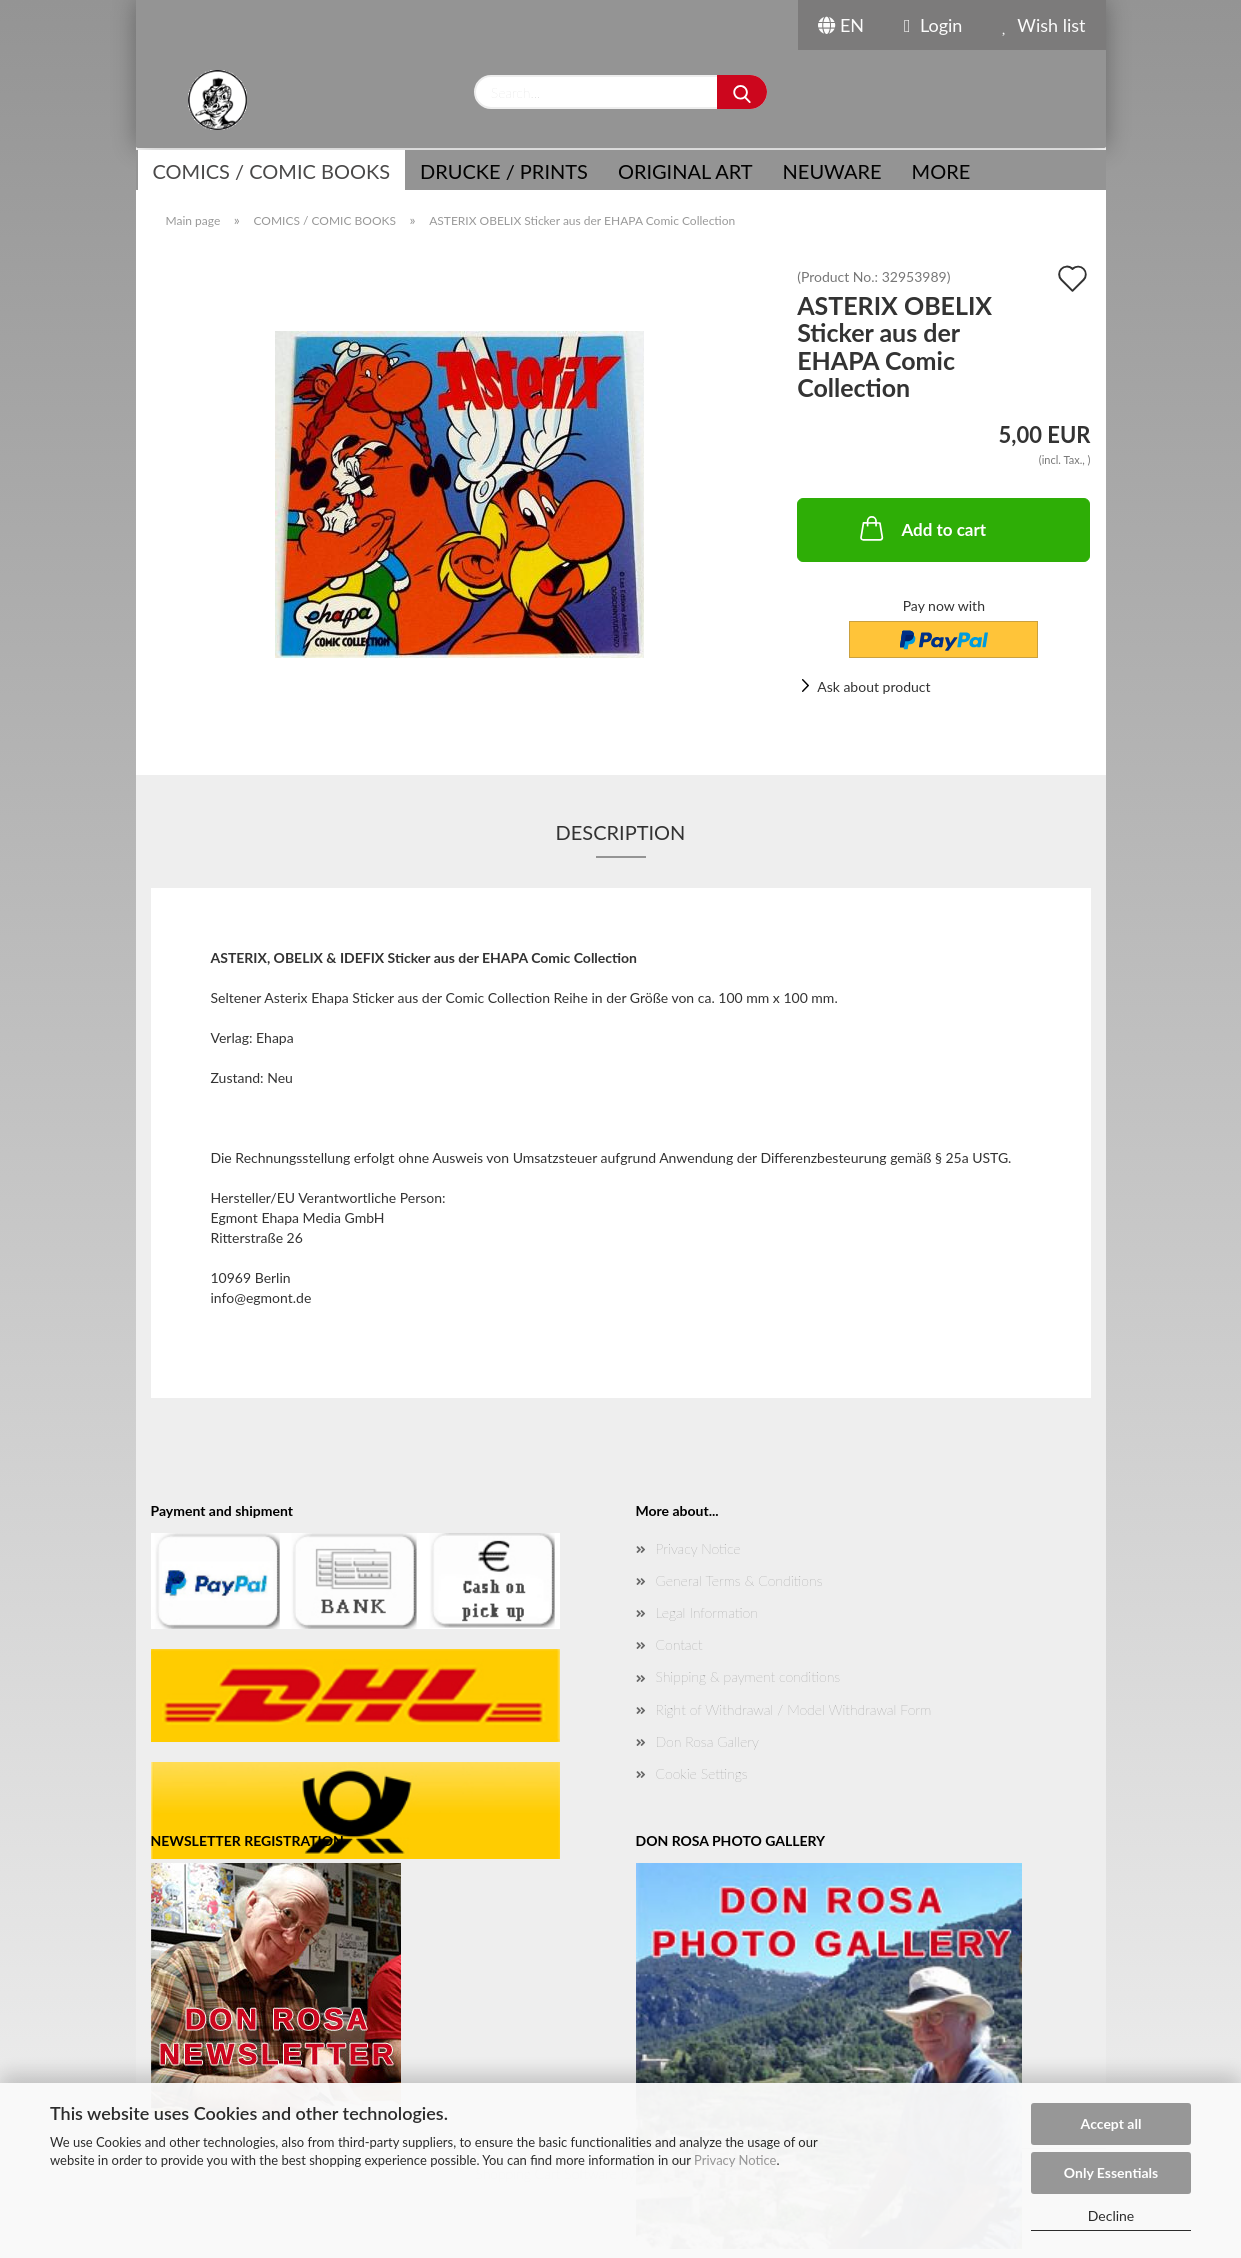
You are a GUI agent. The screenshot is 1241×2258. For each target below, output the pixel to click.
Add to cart (921, 528)
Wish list (1043, 25)
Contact (679, 1644)
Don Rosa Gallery (707, 1741)
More (941, 171)
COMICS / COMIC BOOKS (272, 171)
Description (621, 832)
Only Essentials (1111, 2172)
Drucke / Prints (504, 171)
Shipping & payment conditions (748, 1676)
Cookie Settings (702, 1773)
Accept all (1111, 2123)
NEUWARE (832, 171)
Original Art (685, 171)
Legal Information (707, 1612)
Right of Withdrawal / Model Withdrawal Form (794, 1709)
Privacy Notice (735, 2160)
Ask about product (873, 686)
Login (933, 25)
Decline (1111, 2215)
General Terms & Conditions (739, 1580)
